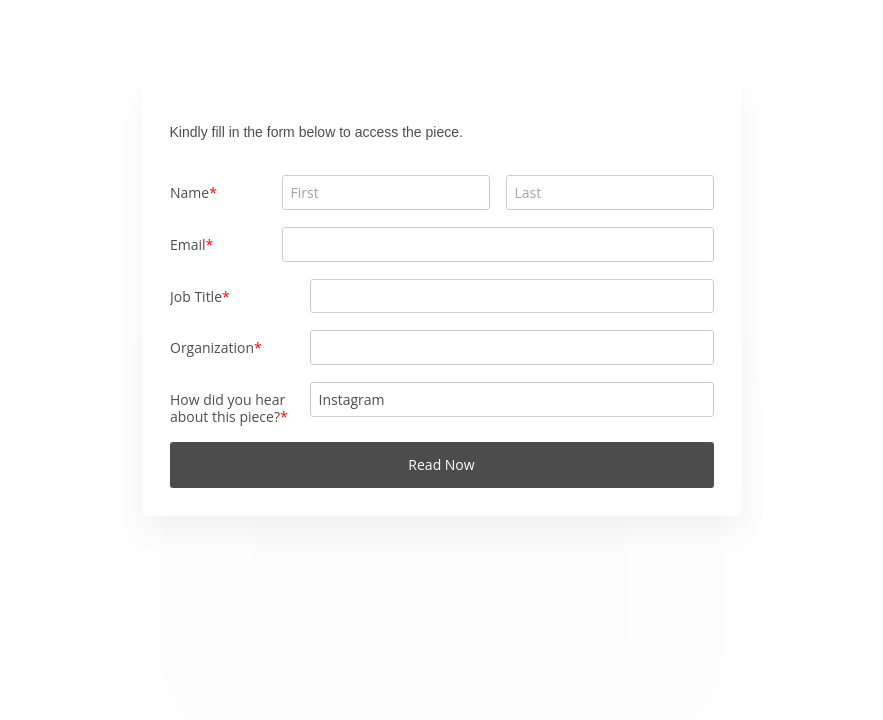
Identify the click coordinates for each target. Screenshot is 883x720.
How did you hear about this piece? (227, 408)
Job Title (196, 296)
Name (189, 192)
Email (188, 244)
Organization (212, 347)
